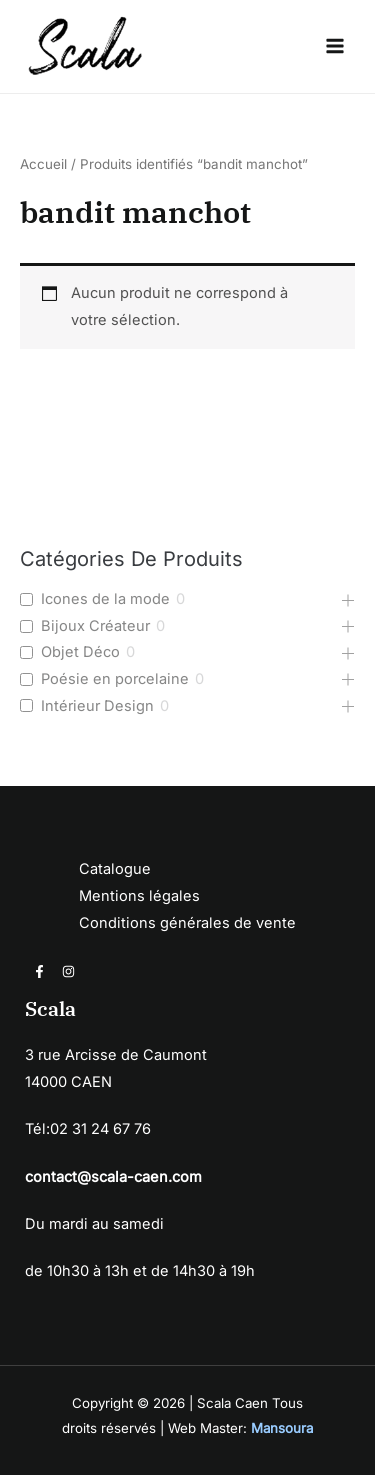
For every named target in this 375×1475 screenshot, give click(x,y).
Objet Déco (80, 652)
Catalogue (115, 869)
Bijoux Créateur (95, 626)
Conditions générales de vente (187, 923)
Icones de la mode (105, 599)
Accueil (43, 164)
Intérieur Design (97, 706)
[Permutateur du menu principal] (335, 46)
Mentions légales (139, 896)
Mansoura (282, 1428)
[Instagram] (68, 971)
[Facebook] (39, 971)
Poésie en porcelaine (115, 679)
